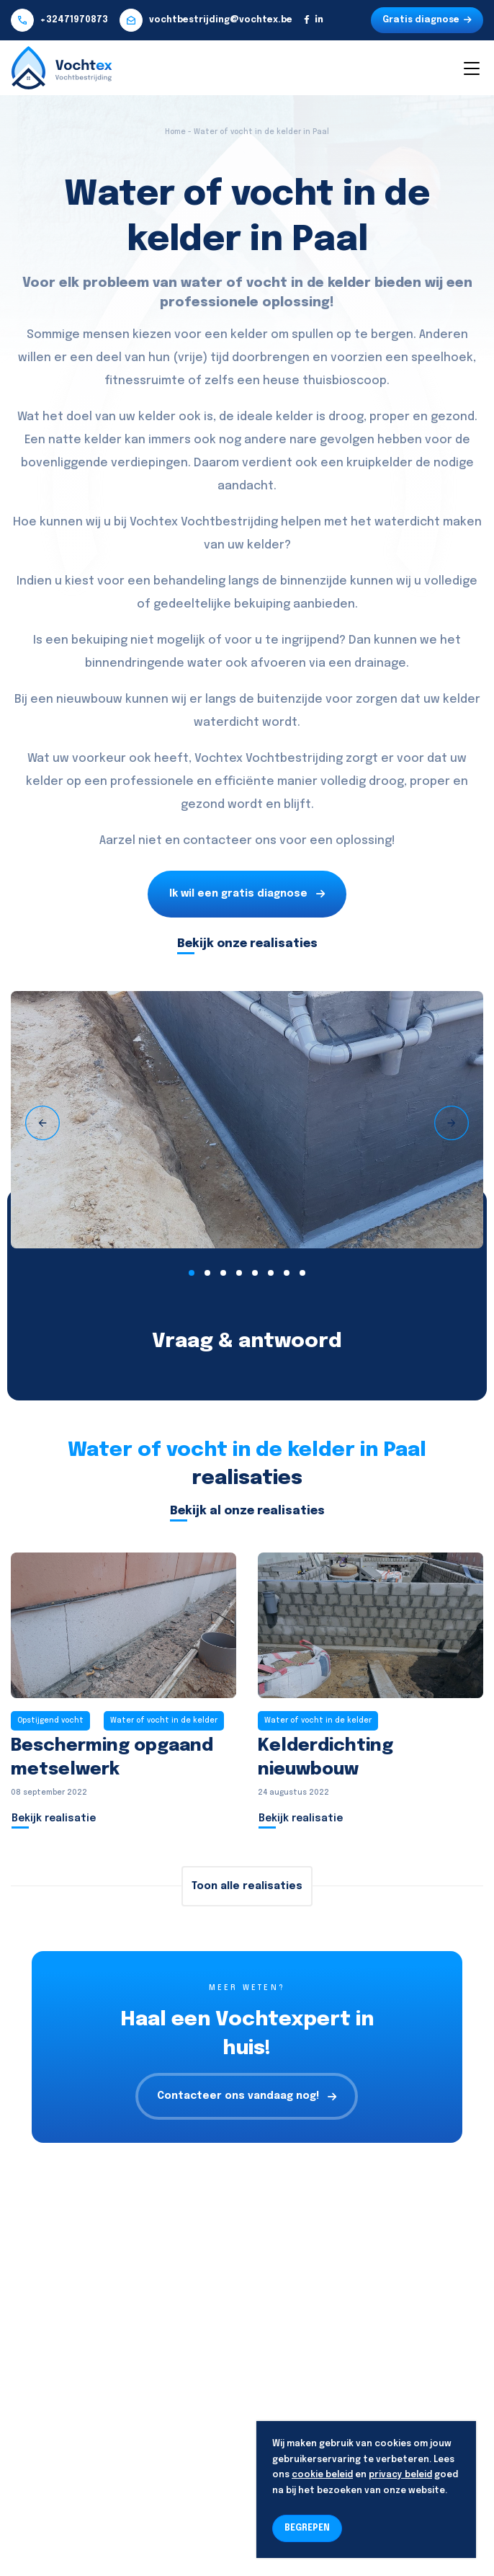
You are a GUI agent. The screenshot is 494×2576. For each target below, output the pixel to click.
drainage (380, 663)
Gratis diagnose (427, 20)
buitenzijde (290, 699)
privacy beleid (400, 2475)
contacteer (217, 841)
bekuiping (262, 604)
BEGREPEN (307, 2528)
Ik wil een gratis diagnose (247, 894)
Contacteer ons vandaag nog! (246, 2096)
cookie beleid (322, 2475)
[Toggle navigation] (470, 67)
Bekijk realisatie (54, 1818)
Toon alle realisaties (247, 1886)
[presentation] (42, 1123)
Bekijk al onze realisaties (247, 1511)
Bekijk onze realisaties (247, 944)
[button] (191, 1272)
